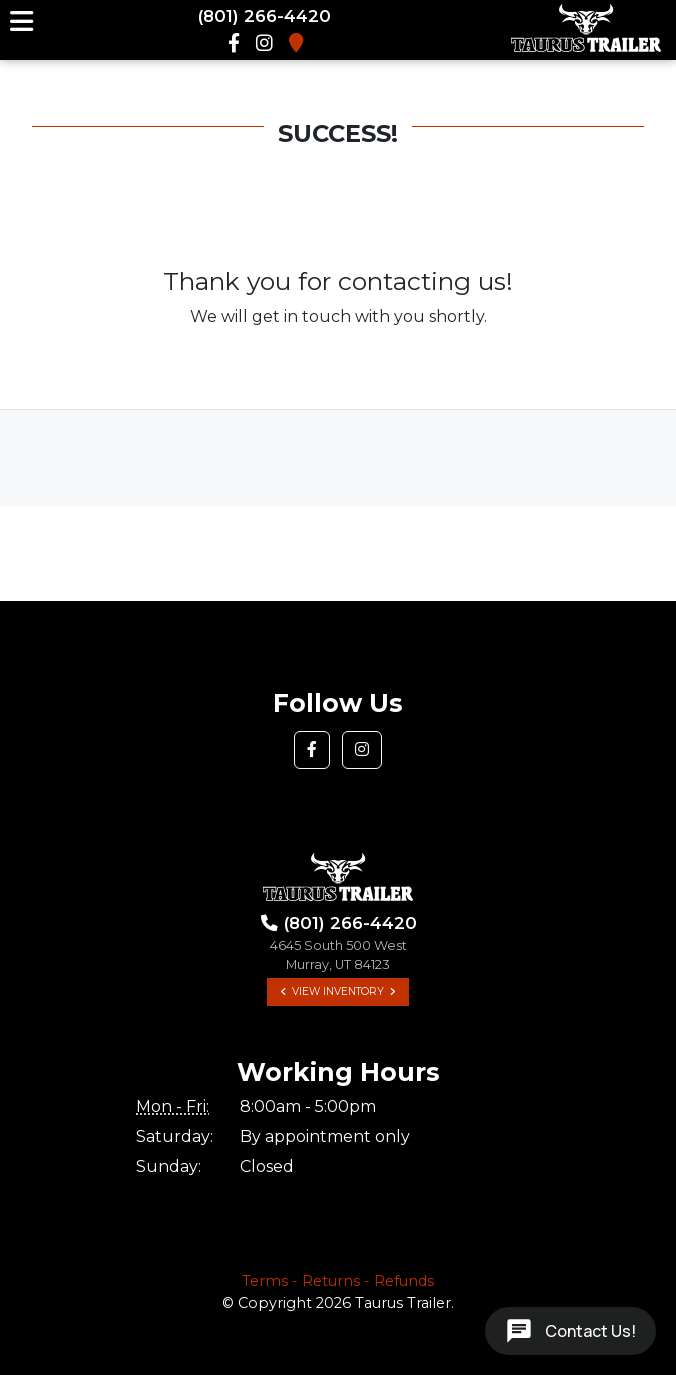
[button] (312, 750)
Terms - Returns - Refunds (338, 1281)
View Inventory (338, 991)
